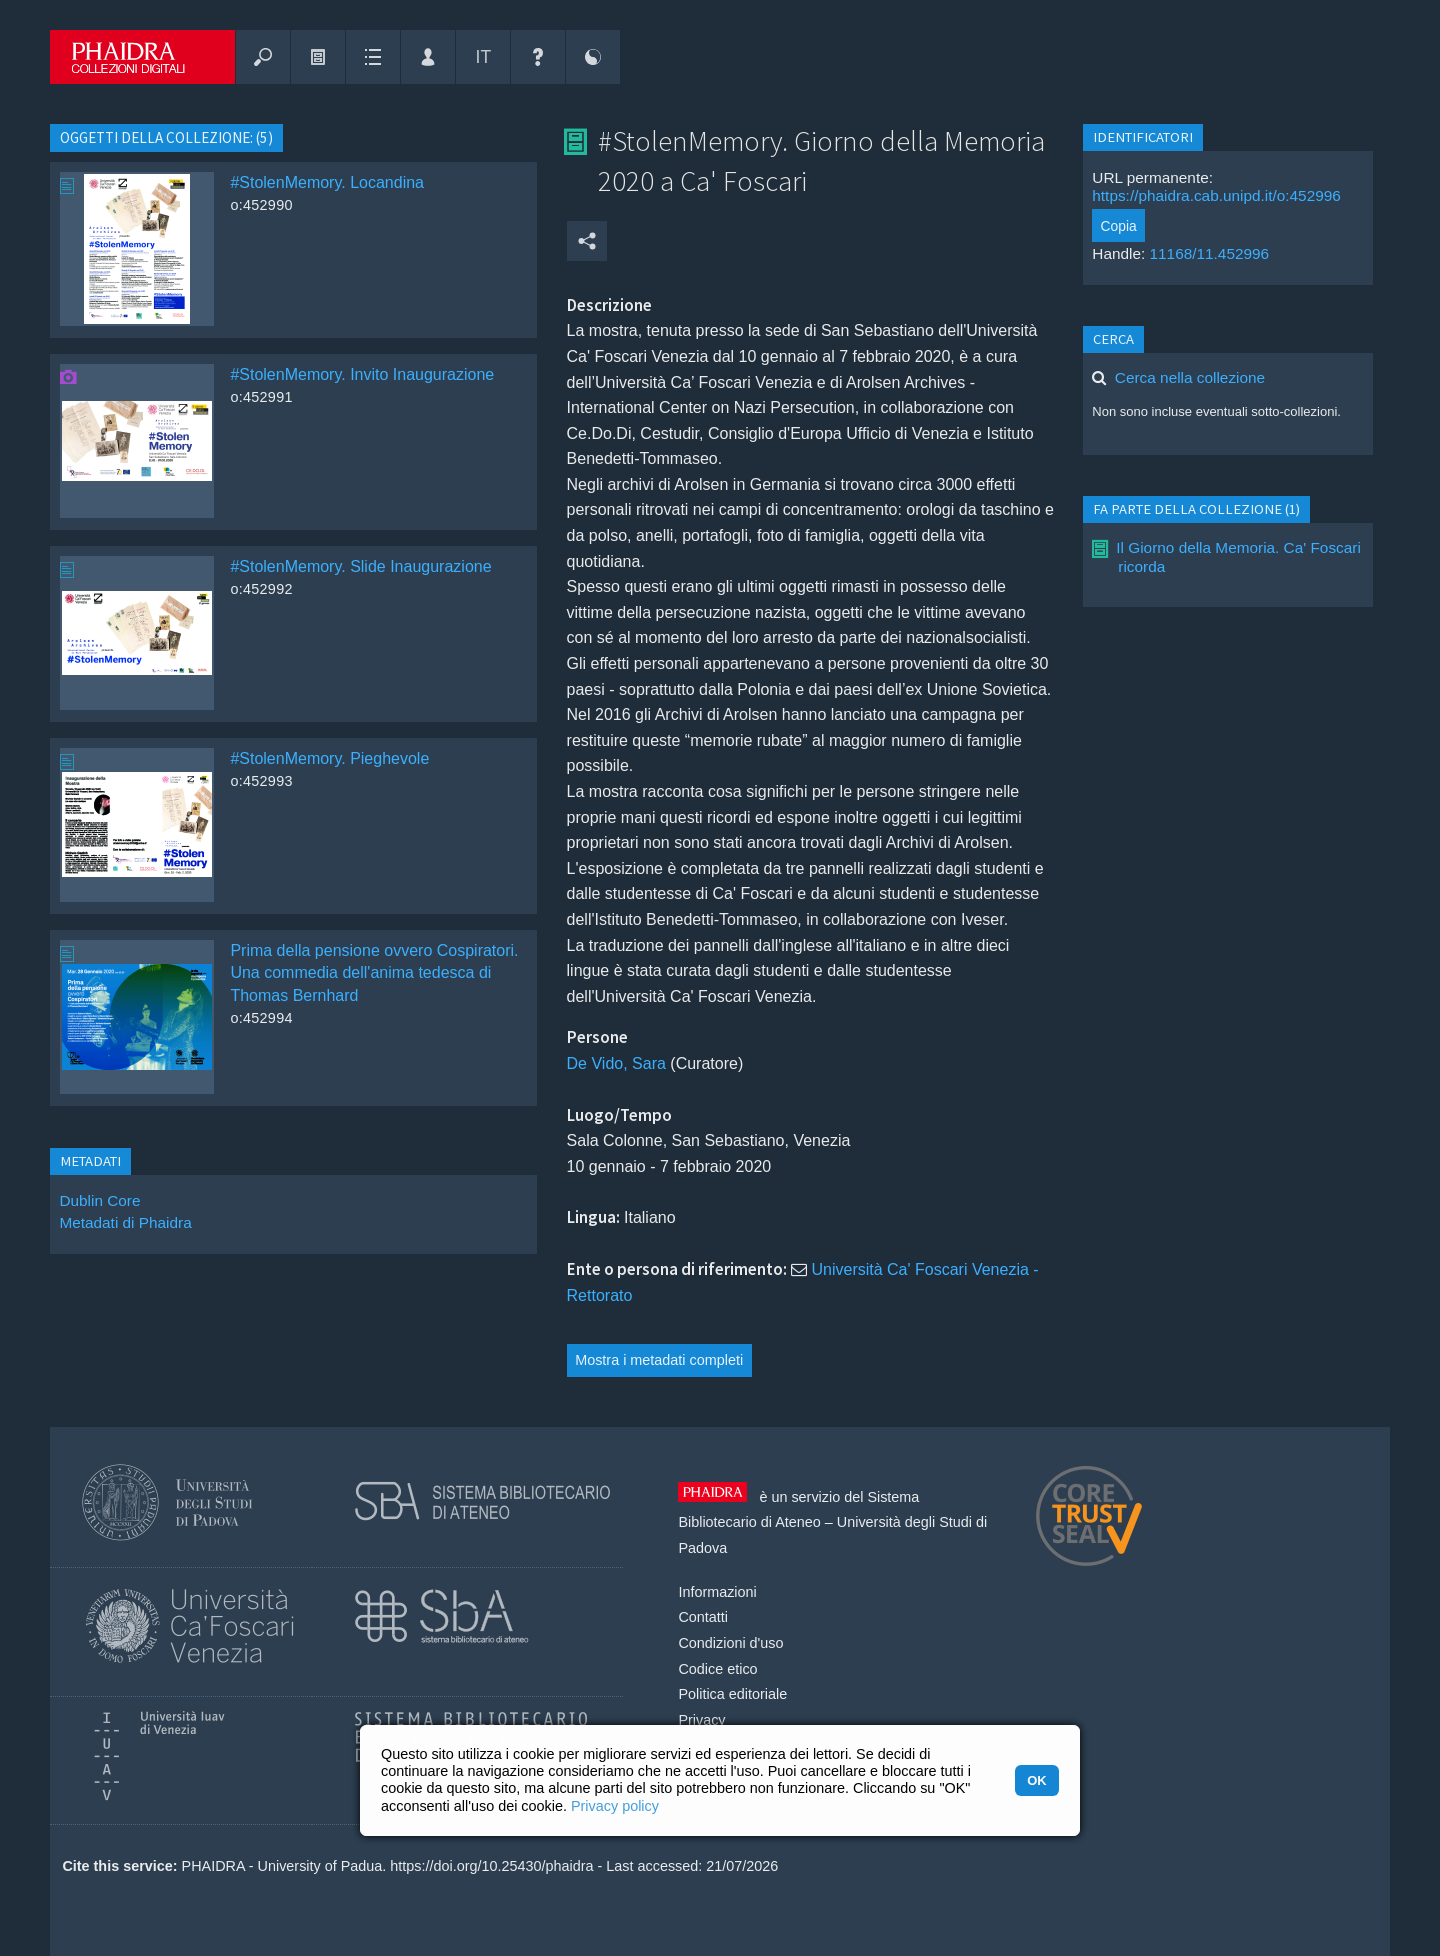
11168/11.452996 (1210, 253)
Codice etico (717, 1669)
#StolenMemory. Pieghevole (329, 758)
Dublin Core (99, 1200)
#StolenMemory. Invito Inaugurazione (362, 374)
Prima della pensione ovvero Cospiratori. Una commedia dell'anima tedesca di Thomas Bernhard (374, 973)
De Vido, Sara (616, 1063)
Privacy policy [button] (615, 1806)
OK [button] (1036, 1780)
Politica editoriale (732, 1694)
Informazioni (717, 1592)
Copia (1119, 226)
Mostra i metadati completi (659, 1360)
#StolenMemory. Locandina (327, 182)
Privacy (701, 1720)
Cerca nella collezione (1190, 377)
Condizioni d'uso (730, 1643)
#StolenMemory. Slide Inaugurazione (360, 566)
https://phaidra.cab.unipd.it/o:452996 (1216, 195)
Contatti (703, 1617)
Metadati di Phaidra (125, 1222)
